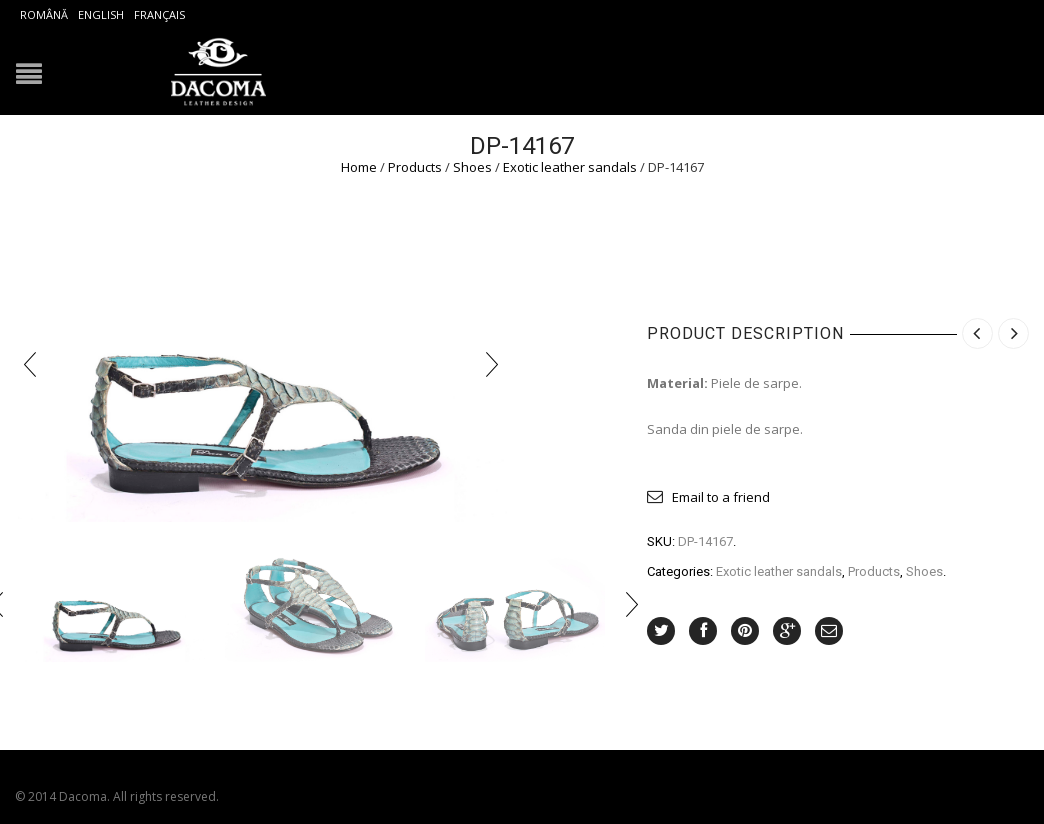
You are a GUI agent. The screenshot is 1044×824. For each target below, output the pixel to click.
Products (415, 167)
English (101, 14)
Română (44, 14)
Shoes (472, 167)
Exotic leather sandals (570, 167)
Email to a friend (721, 497)
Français (159, 14)
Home (359, 167)
